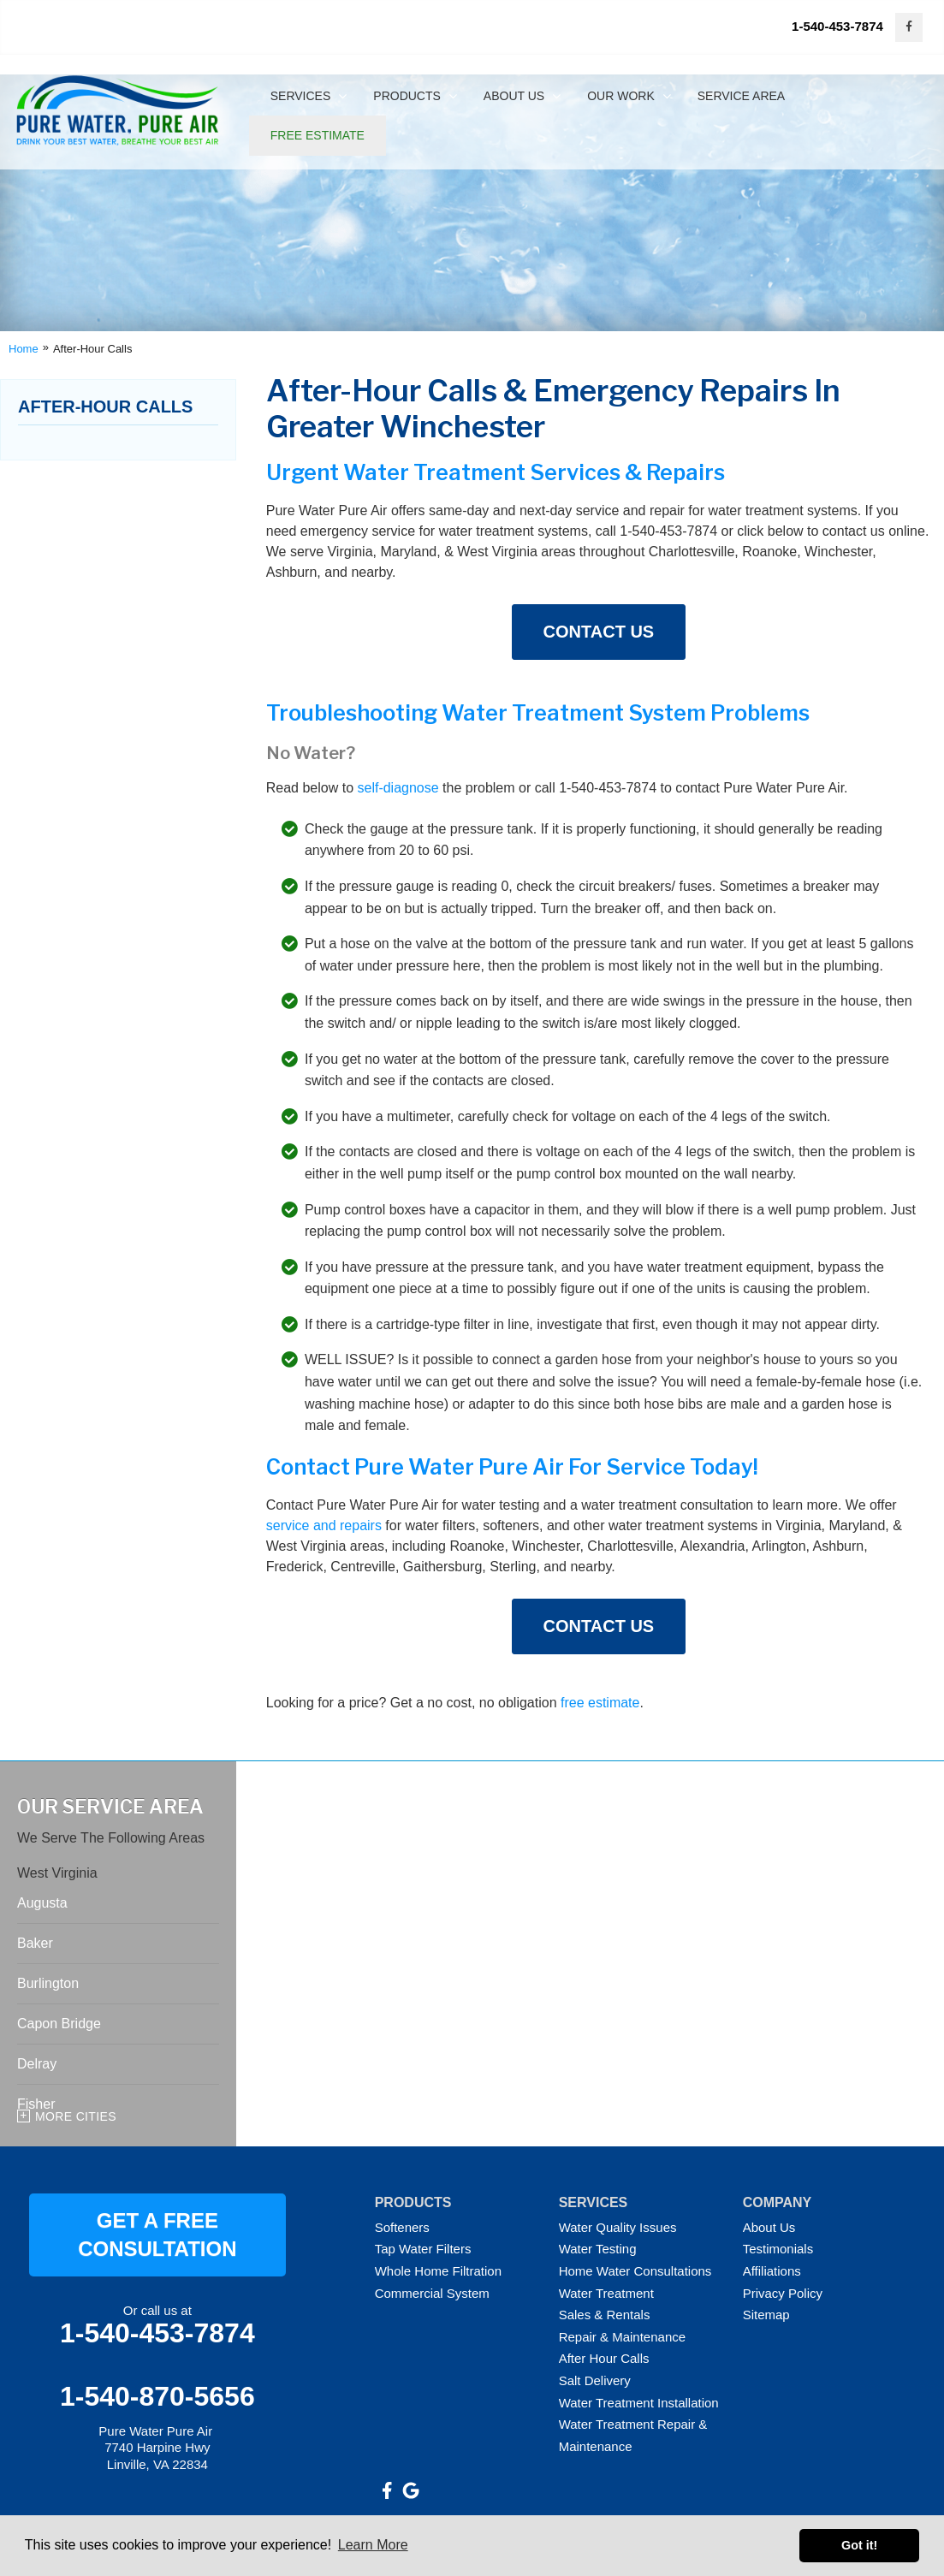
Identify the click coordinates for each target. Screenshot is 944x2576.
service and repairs (324, 1525)
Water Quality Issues (618, 2227)
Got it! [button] (859, 2545)
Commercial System (432, 2293)
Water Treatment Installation (639, 2402)
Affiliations (772, 2271)
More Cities (75, 2116)
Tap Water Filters (423, 2248)
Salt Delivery (595, 2380)
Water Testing (598, 2248)
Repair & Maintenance (622, 2337)
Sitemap (766, 2314)
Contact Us (599, 631)
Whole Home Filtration (438, 2271)
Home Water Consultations (635, 2271)
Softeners (402, 2227)
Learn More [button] (373, 2544)
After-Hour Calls (105, 406)
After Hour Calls (604, 2358)
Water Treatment (606, 2293)
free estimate (600, 1702)
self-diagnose (397, 788)
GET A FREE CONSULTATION (157, 2235)
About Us (769, 2227)
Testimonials (778, 2248)
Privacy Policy (782, 2293)
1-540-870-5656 (157, 2396)
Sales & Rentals (604, 2314)
